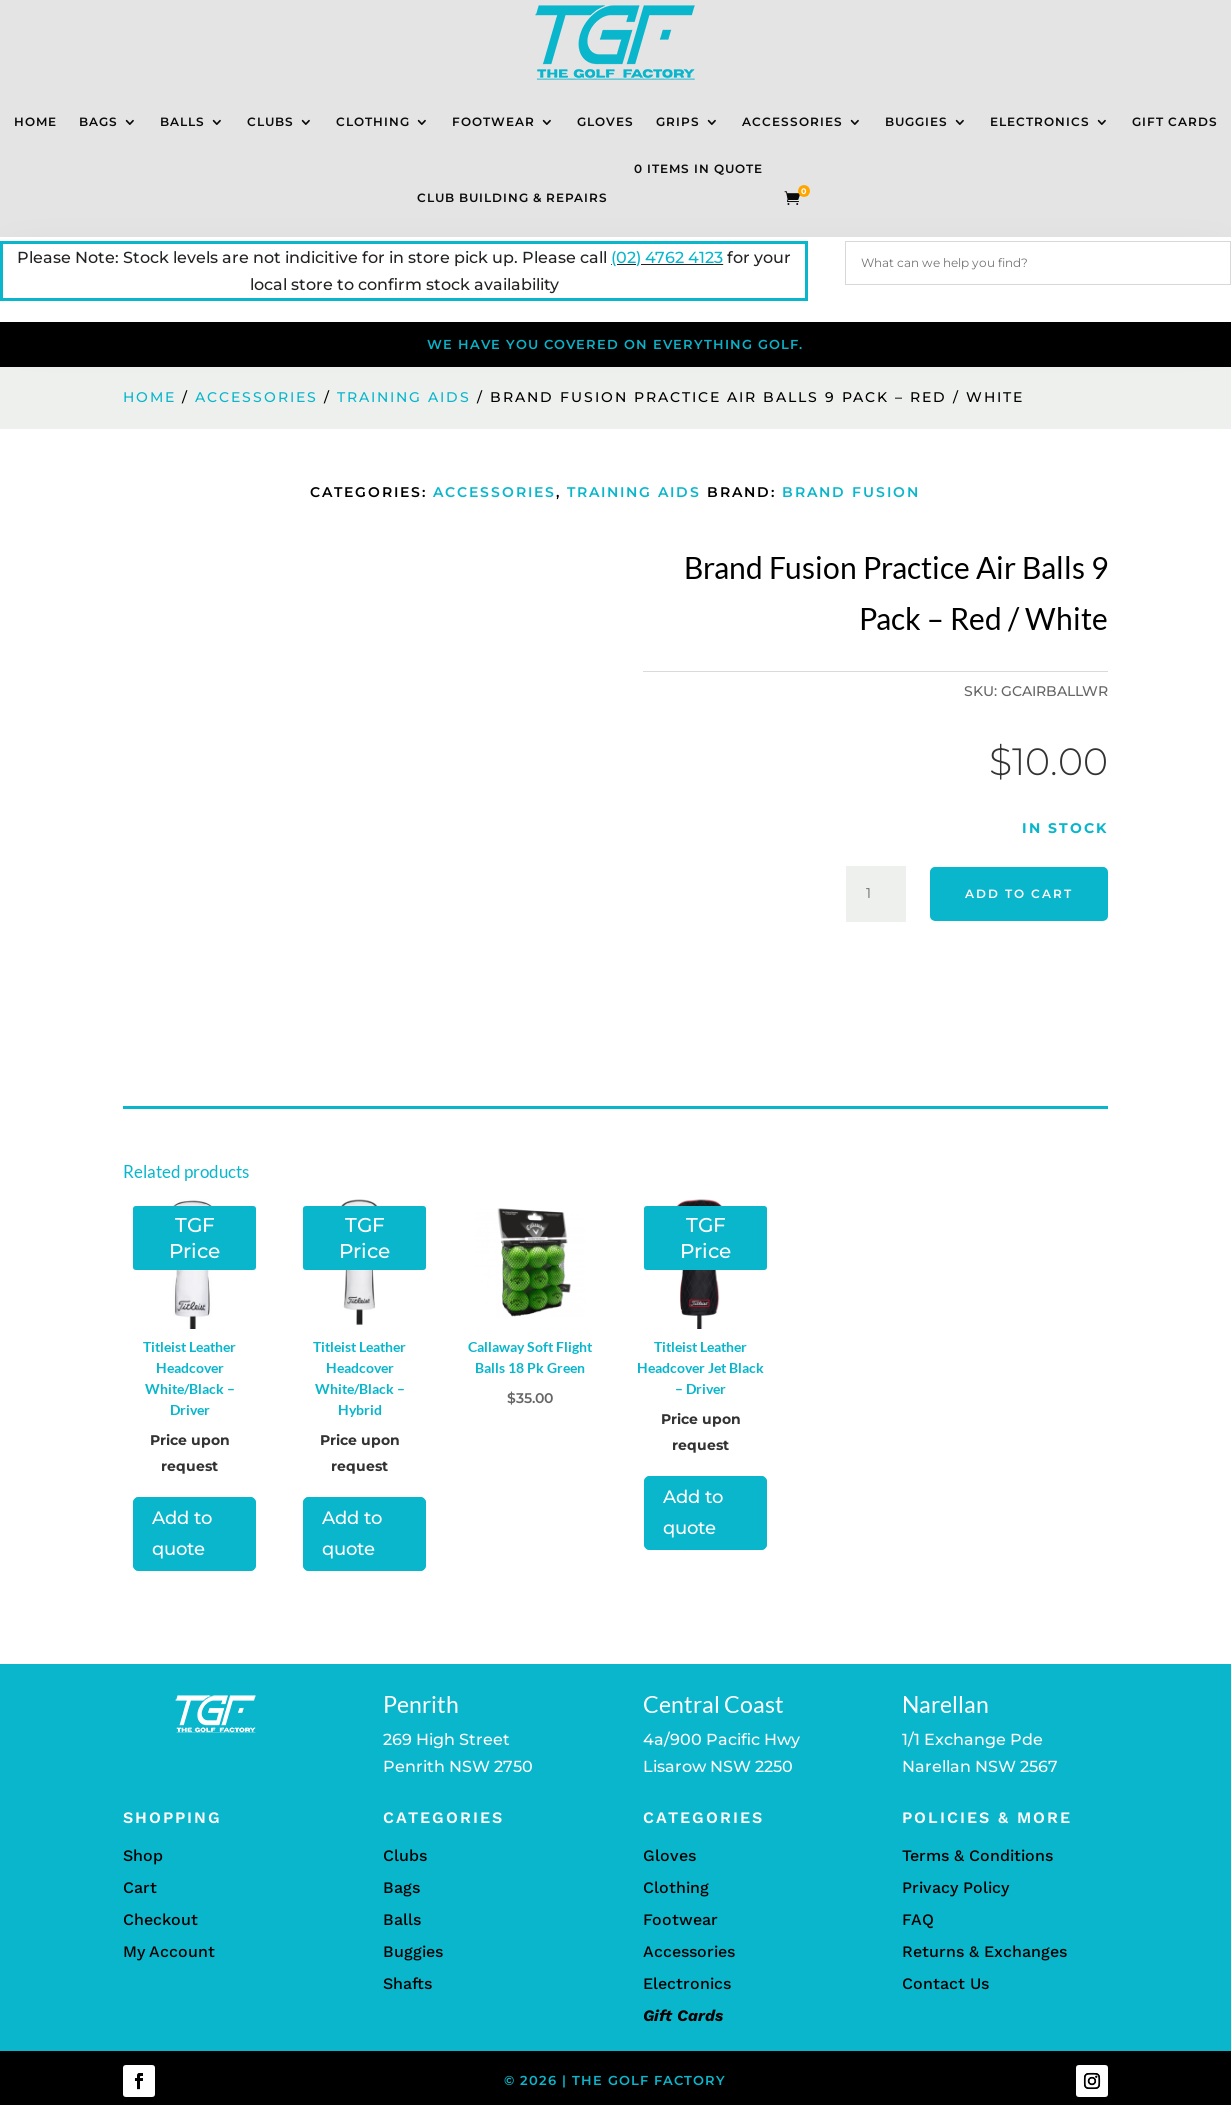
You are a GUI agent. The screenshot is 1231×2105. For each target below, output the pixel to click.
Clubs (270, 121)
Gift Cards (1175, 121)
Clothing (373, 121)
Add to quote (182, 1533)
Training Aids (404, 397)
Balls (182, 121)
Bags (98, 121)
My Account (169, 1951)
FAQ (918, 1919)
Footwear (493, 121)
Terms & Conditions (977, 1855)
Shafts (407, 1983)
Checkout (160, 1919)
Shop (143, 1855)
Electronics (1040, 121)
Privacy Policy (955, 1887)
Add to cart (1019, 893)
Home (35, 121)
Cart (140, 1887)
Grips (678, 121)
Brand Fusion (851, 492)
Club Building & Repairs (512, 197)
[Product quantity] (876, 894)
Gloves (605, 121)
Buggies (916, 121)
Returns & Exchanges (984, 1951)
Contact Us (945, 1983)
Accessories (792, 121)
